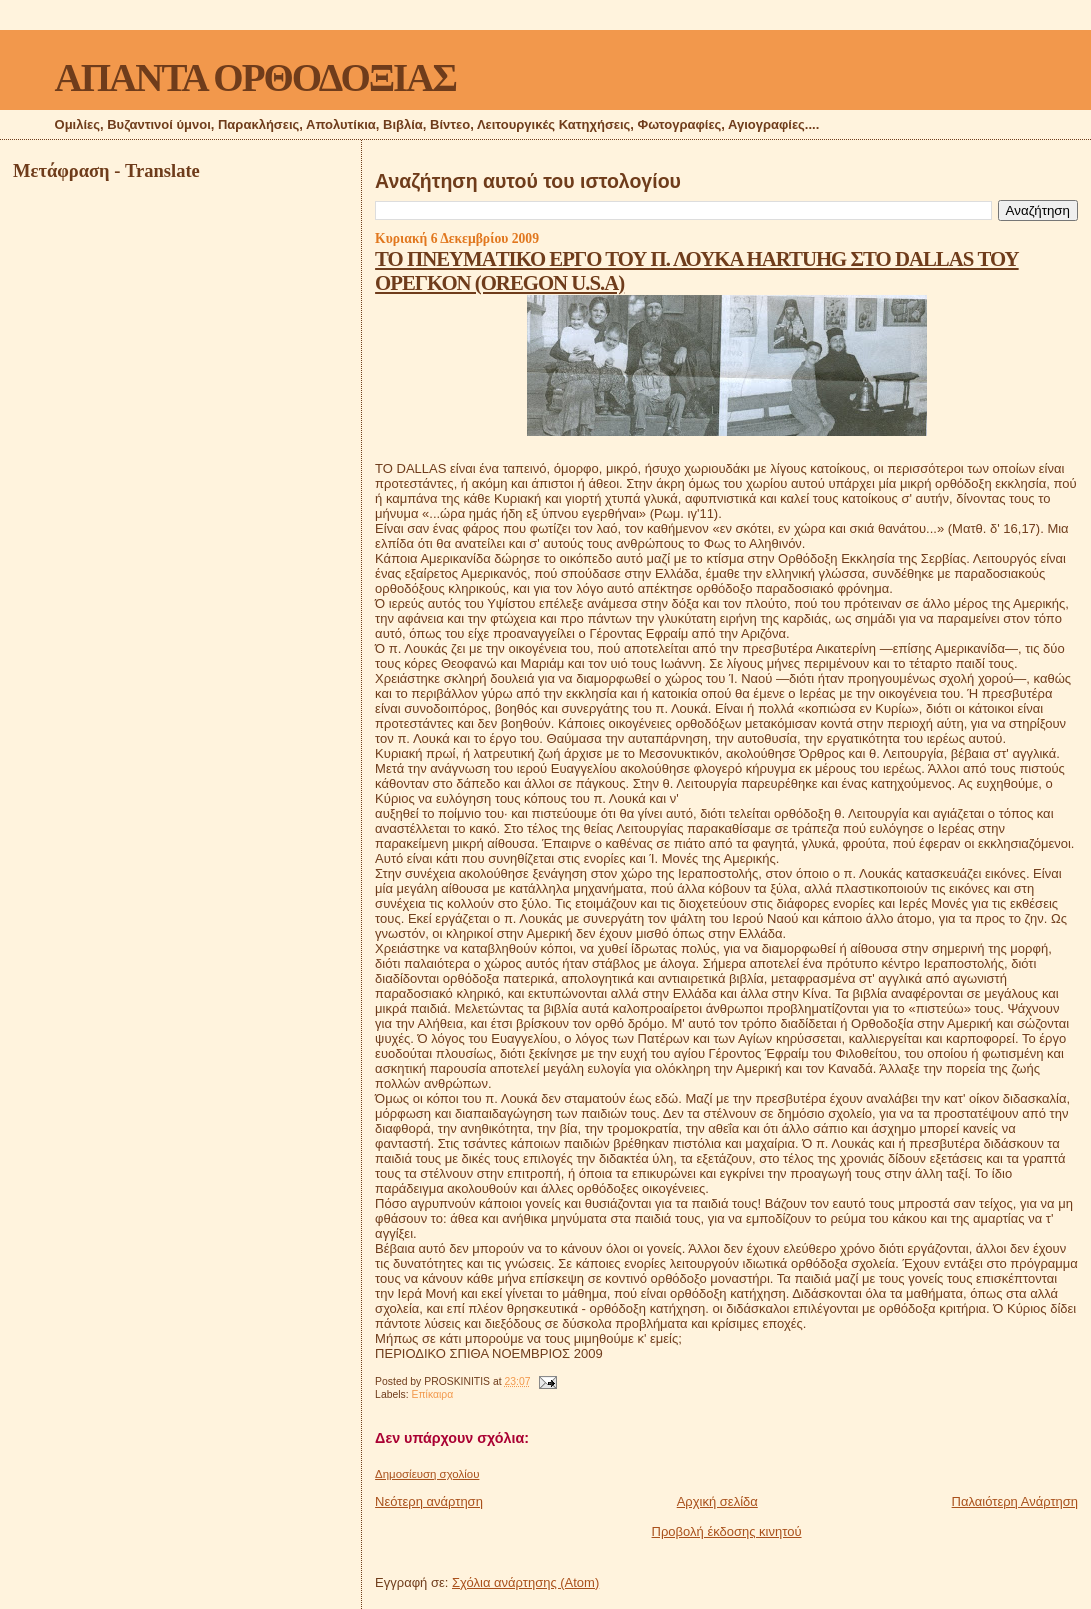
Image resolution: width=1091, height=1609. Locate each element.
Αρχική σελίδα (717, 1501)
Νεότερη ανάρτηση (429, 1501)
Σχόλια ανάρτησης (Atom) (525, 1582)
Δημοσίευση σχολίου (427, 1474)
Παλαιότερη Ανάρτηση (1015, 1501)
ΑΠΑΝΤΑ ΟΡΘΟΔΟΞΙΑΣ (255, 77)
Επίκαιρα (433, 1394)
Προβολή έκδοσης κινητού (727, 1531)
